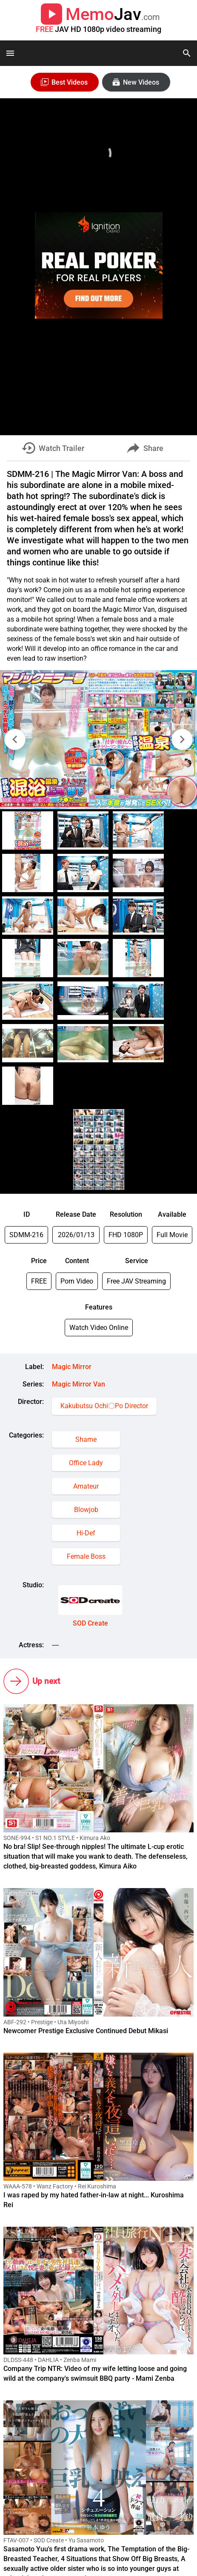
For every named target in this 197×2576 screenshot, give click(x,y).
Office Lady (86, 1463)
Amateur (86, 1486)
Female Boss (86, 1556)
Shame (86, 1439)
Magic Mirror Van (78, 1384)
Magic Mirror (71, 1367)
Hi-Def (86, 1533)
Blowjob (86, 1510)
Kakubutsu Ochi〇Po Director (104, 1406)
